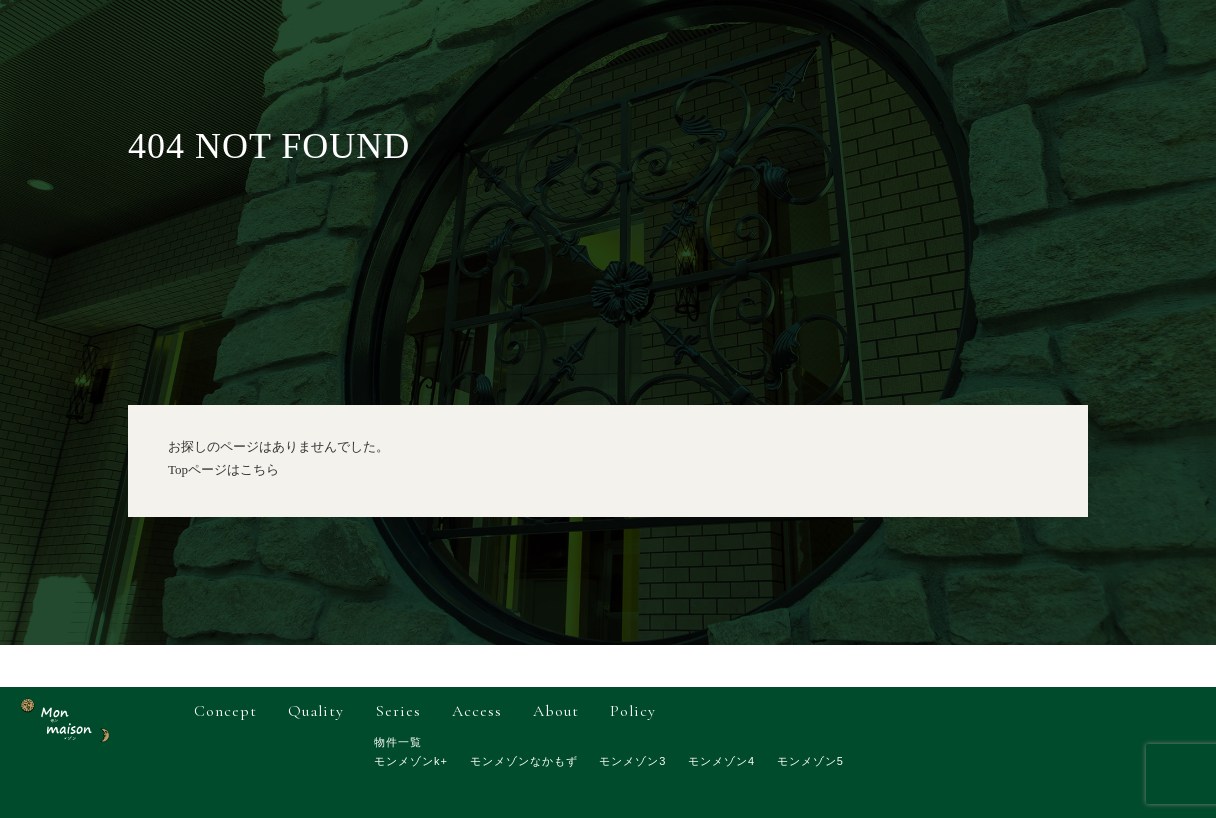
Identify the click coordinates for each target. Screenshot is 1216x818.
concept (225, 711)
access (477, 711)
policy (633, 711)
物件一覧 (398, 742)
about (556, 711)
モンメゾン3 (632, 761)
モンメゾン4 (721, 761)
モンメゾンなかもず (524, 761)
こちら (259, 469)
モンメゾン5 (810, 761)
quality (316, 711)
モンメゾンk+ (411, 761)
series (398, 711)
